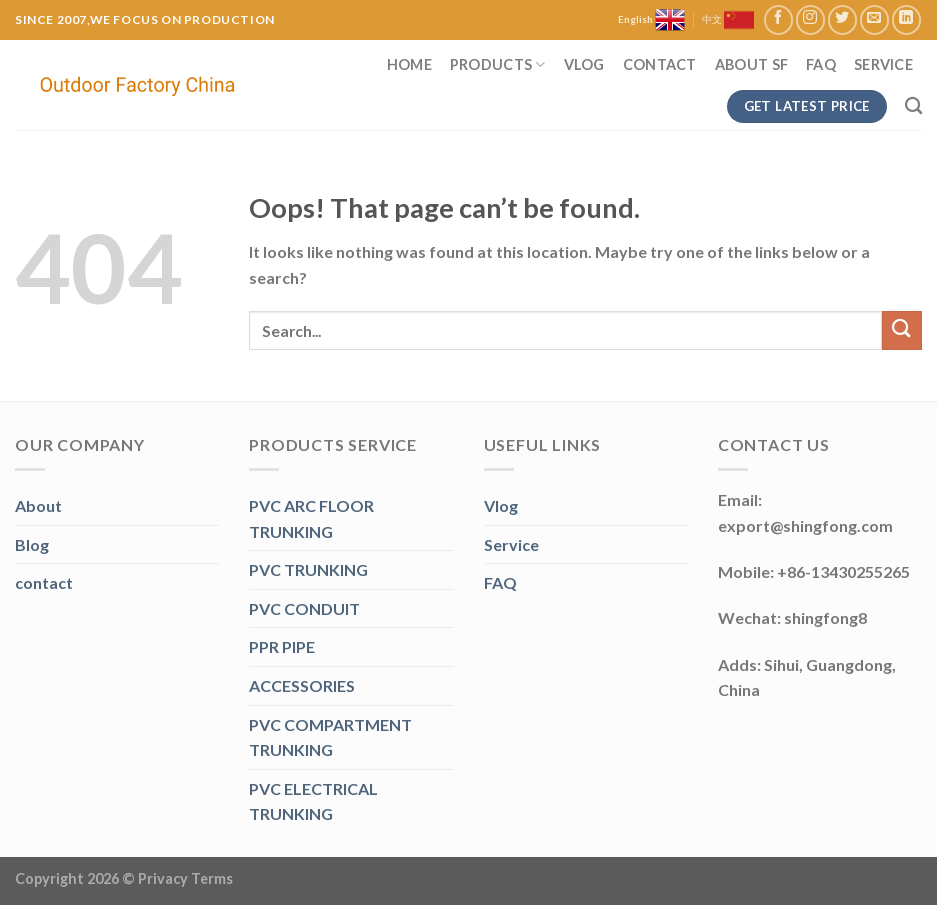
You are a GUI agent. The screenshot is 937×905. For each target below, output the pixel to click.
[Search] (913, 106)
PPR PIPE (282, 646)
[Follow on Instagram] (810, 19)
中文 (728, 20)
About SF (751, 64)
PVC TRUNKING (308, 569)
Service (883, 64)
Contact (660, 64)
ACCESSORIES (302, 685)
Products (498, 64)
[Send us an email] (874, 19)
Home (409, 64)
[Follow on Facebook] (778, 19)
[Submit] (902, 330)
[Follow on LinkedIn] (906, 19)
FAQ (821, 64)
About (38, 505)
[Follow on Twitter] (842, 19)
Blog (32, 544)
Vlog (584, 64)
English (651, 20)
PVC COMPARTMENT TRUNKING (330, 737)
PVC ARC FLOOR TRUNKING (311, 518)
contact (44, 582)
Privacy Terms (185, 878)
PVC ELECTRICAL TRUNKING (313, 801)
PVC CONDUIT (304, 608)
